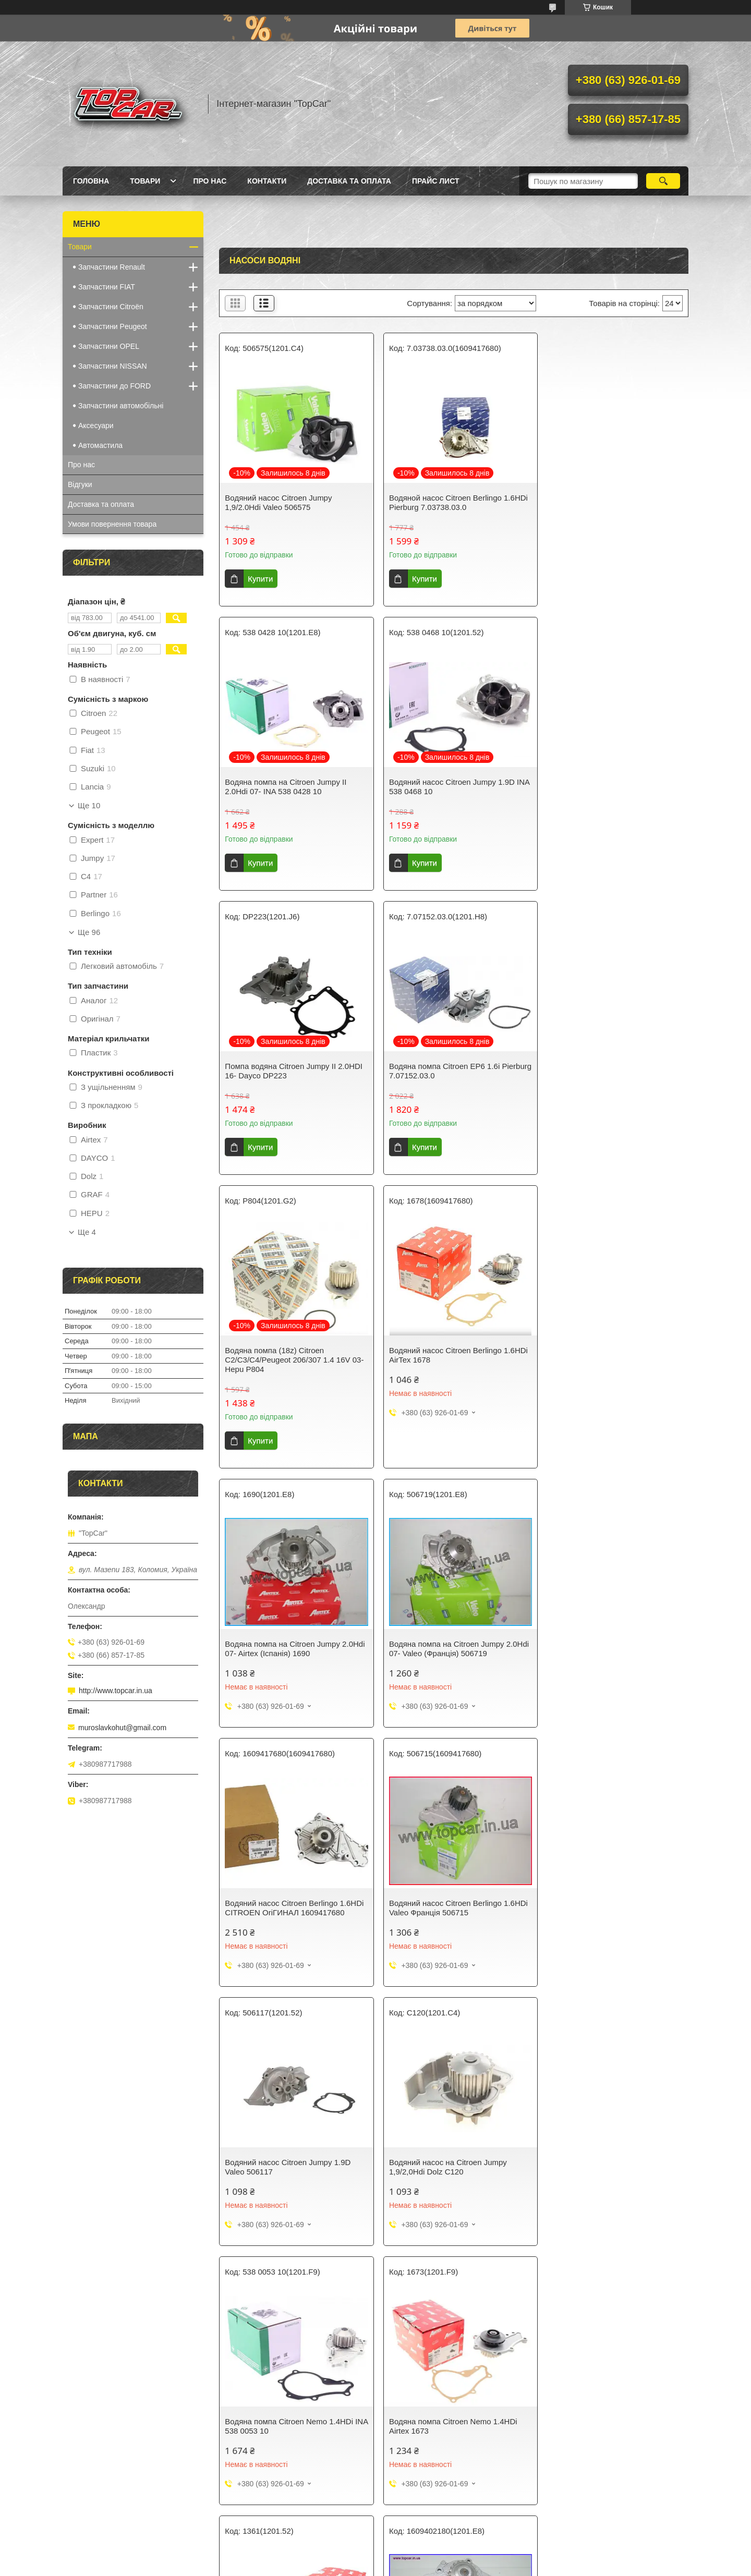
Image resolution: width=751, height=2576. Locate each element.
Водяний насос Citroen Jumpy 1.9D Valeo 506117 (287, 1633)
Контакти (266, 181)
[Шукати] (663, 181)
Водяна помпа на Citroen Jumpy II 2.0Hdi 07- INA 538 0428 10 (604, 502)
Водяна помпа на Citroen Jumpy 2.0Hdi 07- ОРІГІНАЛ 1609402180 (604, 1892)
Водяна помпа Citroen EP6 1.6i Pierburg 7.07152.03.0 (599, 786)
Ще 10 (89, 805)
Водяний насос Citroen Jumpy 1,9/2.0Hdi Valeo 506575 (278, 502)
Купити (260, 578)
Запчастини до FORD (114, 386)
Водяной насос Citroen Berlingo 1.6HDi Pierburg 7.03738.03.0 (440, 502)
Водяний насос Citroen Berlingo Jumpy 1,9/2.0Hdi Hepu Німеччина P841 (293, 2151)
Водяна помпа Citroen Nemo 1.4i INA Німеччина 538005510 (450, 2410)
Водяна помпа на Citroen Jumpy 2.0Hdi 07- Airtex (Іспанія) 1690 (601, 1071)
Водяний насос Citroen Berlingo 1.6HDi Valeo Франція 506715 (600, 1364)
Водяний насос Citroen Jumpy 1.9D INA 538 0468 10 (287, 786)
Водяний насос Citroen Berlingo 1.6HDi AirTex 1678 (440, 1071)
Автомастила (100, 445)
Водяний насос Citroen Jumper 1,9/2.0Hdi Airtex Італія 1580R (599, 2151)
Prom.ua (424, 2556)
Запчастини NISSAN (112, 366)
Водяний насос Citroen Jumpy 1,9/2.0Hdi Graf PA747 (597, 2410)
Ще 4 (87, 1232)
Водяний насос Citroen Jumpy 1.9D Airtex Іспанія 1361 (447, 1892)
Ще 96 (89, 932)
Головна (91, 181)
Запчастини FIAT (106, 287)
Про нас (209, 181)
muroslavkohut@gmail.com (122, 1727)
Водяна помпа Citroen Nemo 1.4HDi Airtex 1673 (289, 1892)
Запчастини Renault (111, 267)
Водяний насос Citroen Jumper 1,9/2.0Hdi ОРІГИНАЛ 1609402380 (445, 2151)
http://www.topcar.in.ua (115, 1690)
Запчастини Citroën (110, 306)
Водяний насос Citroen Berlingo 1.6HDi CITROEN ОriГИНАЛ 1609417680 (440, 1369)
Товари (145, 181)
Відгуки (80, 484)
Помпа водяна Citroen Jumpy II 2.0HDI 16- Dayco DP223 (453, 786)
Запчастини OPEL (108, 346)
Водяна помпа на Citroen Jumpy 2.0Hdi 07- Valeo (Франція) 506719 (286, 1364)
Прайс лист (435, 181)
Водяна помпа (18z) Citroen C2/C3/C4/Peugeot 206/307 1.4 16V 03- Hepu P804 (287, 1075)
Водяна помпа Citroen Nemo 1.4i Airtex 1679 (283, 2410)
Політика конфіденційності (430, 2566)
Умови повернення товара (112, 524)
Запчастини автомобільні (120, 406)
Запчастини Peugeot (112, 326)
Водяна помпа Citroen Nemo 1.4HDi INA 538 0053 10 (608, 1633)
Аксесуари (96, 425)
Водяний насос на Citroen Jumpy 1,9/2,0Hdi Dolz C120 (443, 1633)
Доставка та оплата (349, 181)
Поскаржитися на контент (349, 2566)
